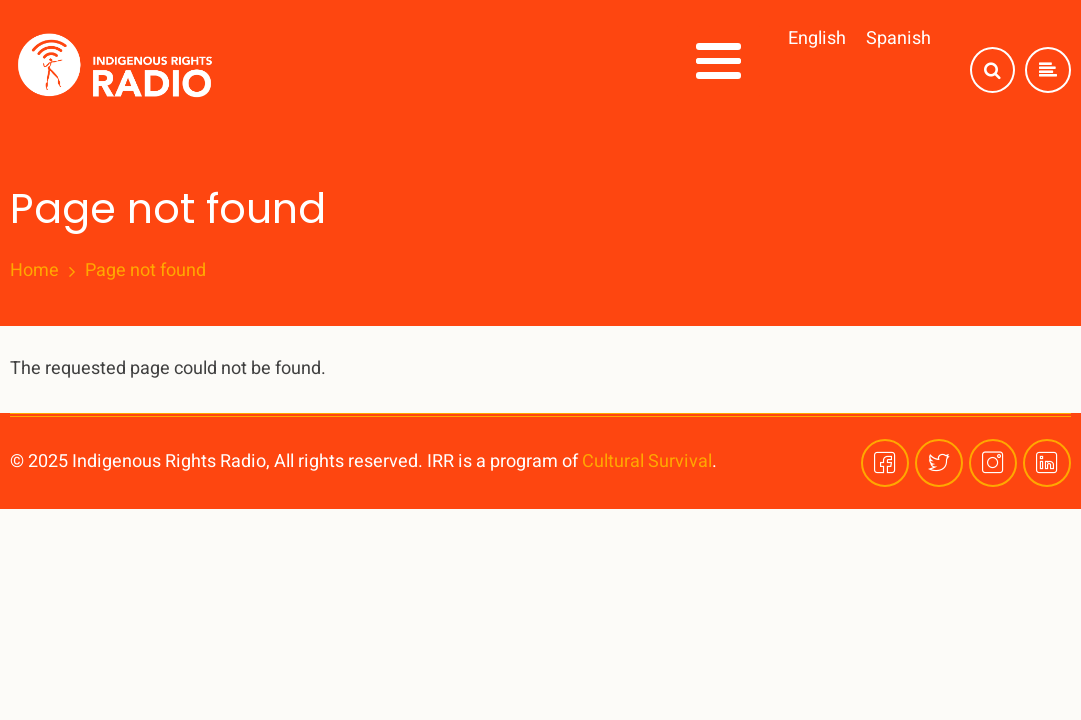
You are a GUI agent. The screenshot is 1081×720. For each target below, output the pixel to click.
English (817, 38)
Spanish (898, 38)
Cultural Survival (647, 461)
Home (34, 271)
